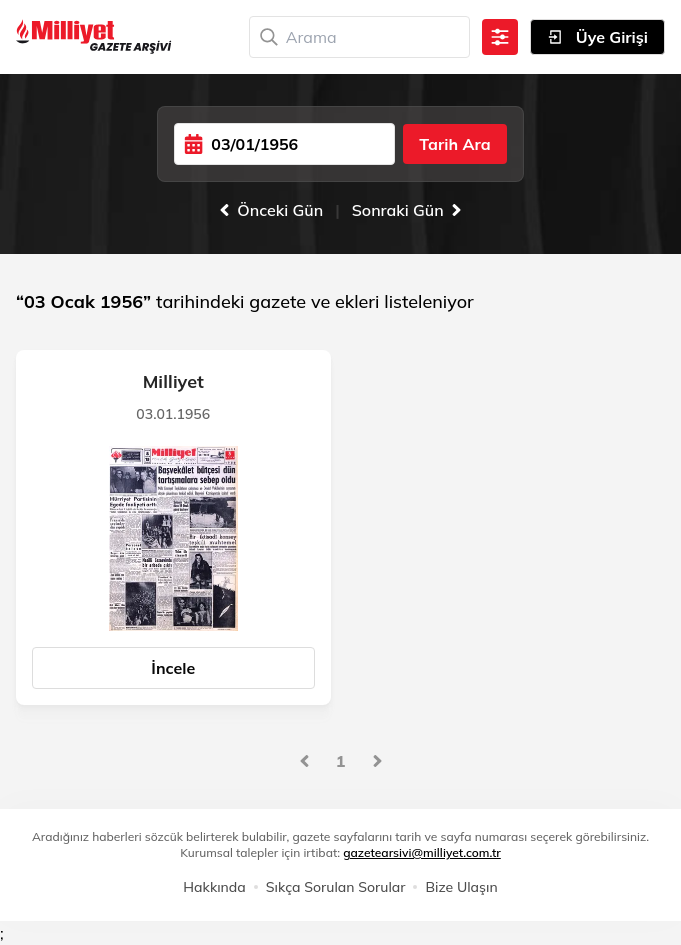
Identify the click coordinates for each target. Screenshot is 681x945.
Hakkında (214, 887)
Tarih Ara (454, 144)
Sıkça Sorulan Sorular (336, 887)
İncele (173, 668)
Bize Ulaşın (461, 887)
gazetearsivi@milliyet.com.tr (422, 852)
